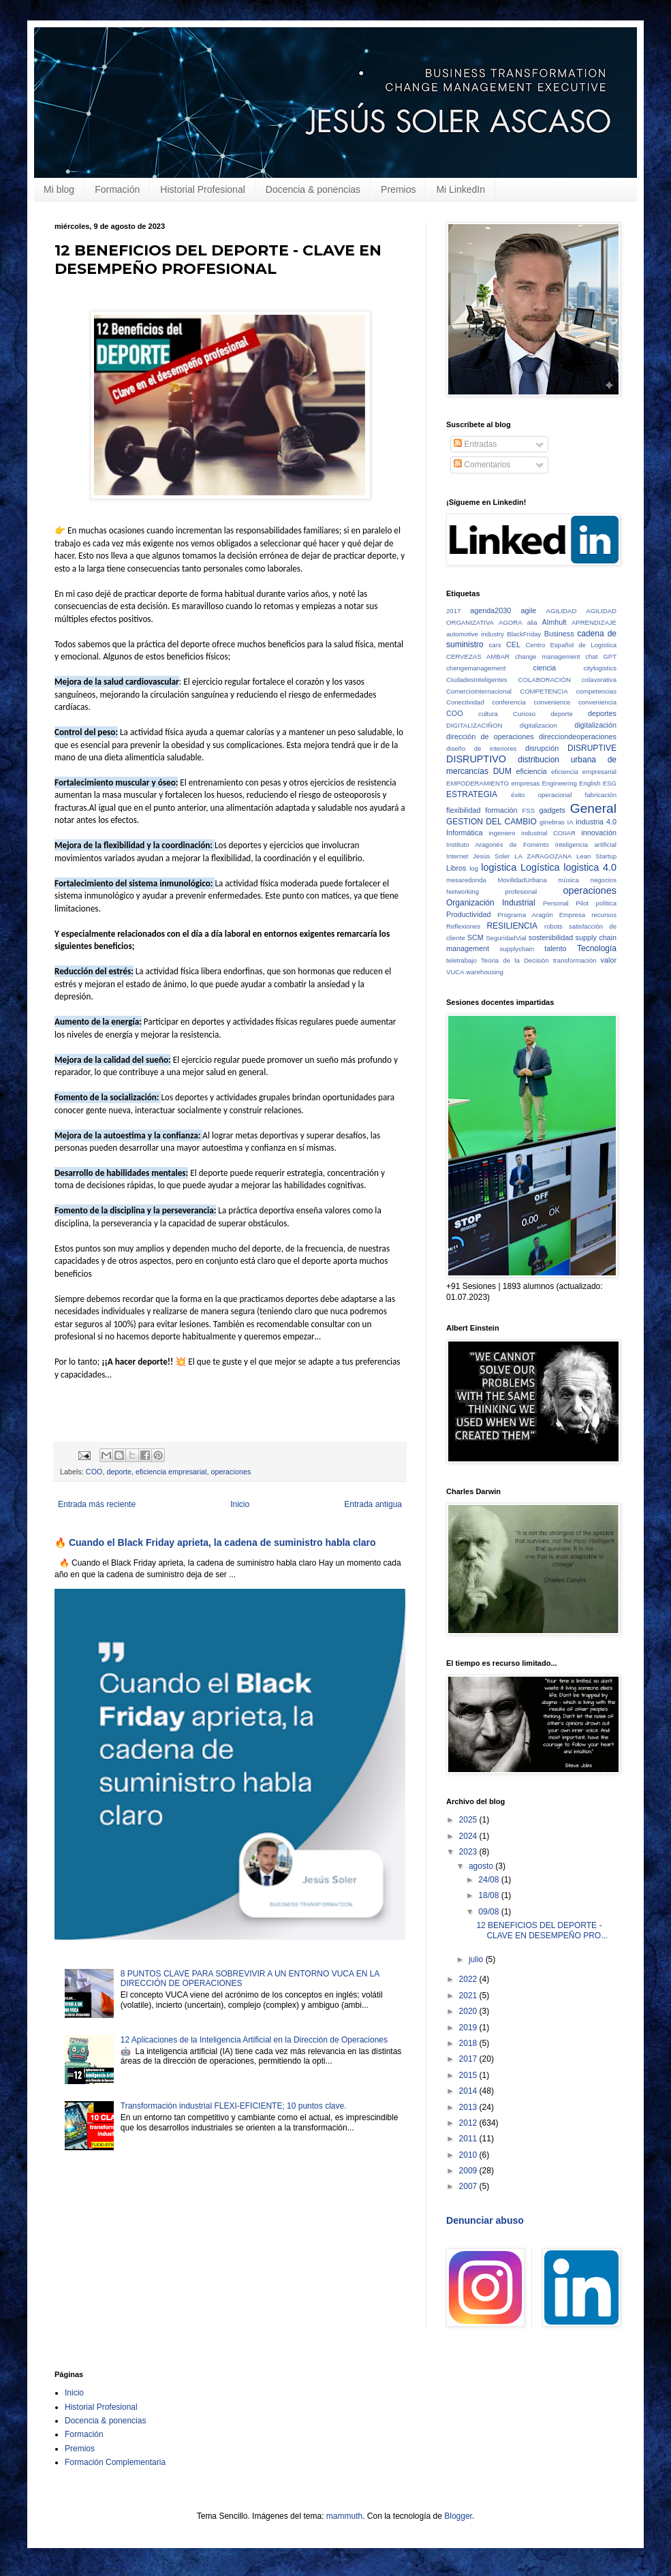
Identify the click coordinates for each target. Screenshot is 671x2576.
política (606, 903)
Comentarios (482, 464)
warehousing (484, 972)
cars (495, 645)
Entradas (475, 444)
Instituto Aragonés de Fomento (497, 844)
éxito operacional (541, 794)
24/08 (489, 1879)
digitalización (595, 725)
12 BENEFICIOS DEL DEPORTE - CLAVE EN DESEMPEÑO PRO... (542, 1930)
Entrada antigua (373, 1504)
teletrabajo (461, 960)
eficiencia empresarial (171, 1472)
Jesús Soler (491, 856)
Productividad (468, 914)
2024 (469, 1836)
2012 (469, 2123)
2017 (453, 611)
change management (547, 656)
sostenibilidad (551, 937)
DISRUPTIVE (592, 748)
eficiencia (531, 771)
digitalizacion (538, 725)
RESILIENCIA (511, 926)
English (589, 783)
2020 (469, 2011)
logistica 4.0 (590, 867)
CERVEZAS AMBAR (478, 656)
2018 (469, 2043)
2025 (469, 1820)
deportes (602, 713)
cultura (488, 713)
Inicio (239, 1504)
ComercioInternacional (479, 691)
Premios (398, 189)
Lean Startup (596, 856)
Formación (117, 189)
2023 (469, 1852)
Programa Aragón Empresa (541, 914)
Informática (464, 832)
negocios (604, 880)
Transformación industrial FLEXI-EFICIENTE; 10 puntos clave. (234, 2106)
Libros (456, 868)
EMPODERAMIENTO (477, 783)
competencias (596, 691)
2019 (469, 2027)
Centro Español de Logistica (571, 645)
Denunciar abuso (485, 2220)
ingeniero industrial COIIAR (532, 833)
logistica (498, 867)
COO (94, 1472)
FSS (528, 810)
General (593, 808)
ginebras (552, 822)
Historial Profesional (202, 189)
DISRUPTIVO (476, 759)
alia (532, 622)
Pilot (582, 903)
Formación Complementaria (115, 2462)
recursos (604, 914)
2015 (469, 2075)
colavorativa (599, 679)
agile (529, 610)
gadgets (552, 810)
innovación (599, 832)
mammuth (344, 2516)
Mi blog (59, 189)
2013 (469, 2107)
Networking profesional (491, 891)
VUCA (455, 972)
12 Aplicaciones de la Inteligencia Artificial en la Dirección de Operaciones (254, 2040)
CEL (513, 644)
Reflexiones (463, 926)
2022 (469, 1979)
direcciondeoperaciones (578, 736)
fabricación (601, 794)
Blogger (458, 2516)
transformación (574, 960)
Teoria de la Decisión (515, 960)
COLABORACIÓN (544, 679)
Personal (556, 903)
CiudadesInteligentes (477, 679)
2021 (469, 1995)
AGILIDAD (561, 611)
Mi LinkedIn (460, 189)
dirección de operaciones (490, 736)
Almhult (554, 622)
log (473, 868)
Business (559, 634)
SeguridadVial (506, 938)
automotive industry (475, 634)
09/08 (489, 1912)
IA (570, 822)
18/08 (489, 1895)
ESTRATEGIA (471, 794)
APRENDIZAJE (594, 622)
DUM (502, 771)
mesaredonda (466, 880)
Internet (457, 856)
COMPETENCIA (543, 691)
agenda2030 (490, 610)
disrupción (542, 748)
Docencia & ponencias (313, 189)
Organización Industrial (490, 902)
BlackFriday (524, 634)
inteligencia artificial (586, 844)
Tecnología (597, 948)
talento (555, 948)
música (568, 880)
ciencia (545, 668)
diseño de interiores (481, 748)
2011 (469, 2138)
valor (609, 960)
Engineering (559, 783)
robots (553, 926)
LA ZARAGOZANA (543, 856)
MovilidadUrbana (522, 880)
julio (477, 1959)
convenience (551, 702)
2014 (469, 2091)
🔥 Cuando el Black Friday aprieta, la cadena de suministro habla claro (215, 1542)
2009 (469, 2170)
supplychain (516, 948)
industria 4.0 (596, 822)
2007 (469, 2186)
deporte (118, 1472)
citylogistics (600, 668)
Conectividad (465, 702)
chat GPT (601, 656)
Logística (540, 867)
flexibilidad (463, 810)
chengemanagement (475, 668)
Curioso (524, 713)
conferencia (509, 702)
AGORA (510, 622)
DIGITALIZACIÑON (474, 725)
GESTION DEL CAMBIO (491, 821)
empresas (525, 783)
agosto (482, 1866)
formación (501, 810)
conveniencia (597, 702)
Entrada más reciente (97, 1504)
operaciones (230, 1472)
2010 (469, 2155)
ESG (610, 783)
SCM (475, 937)
